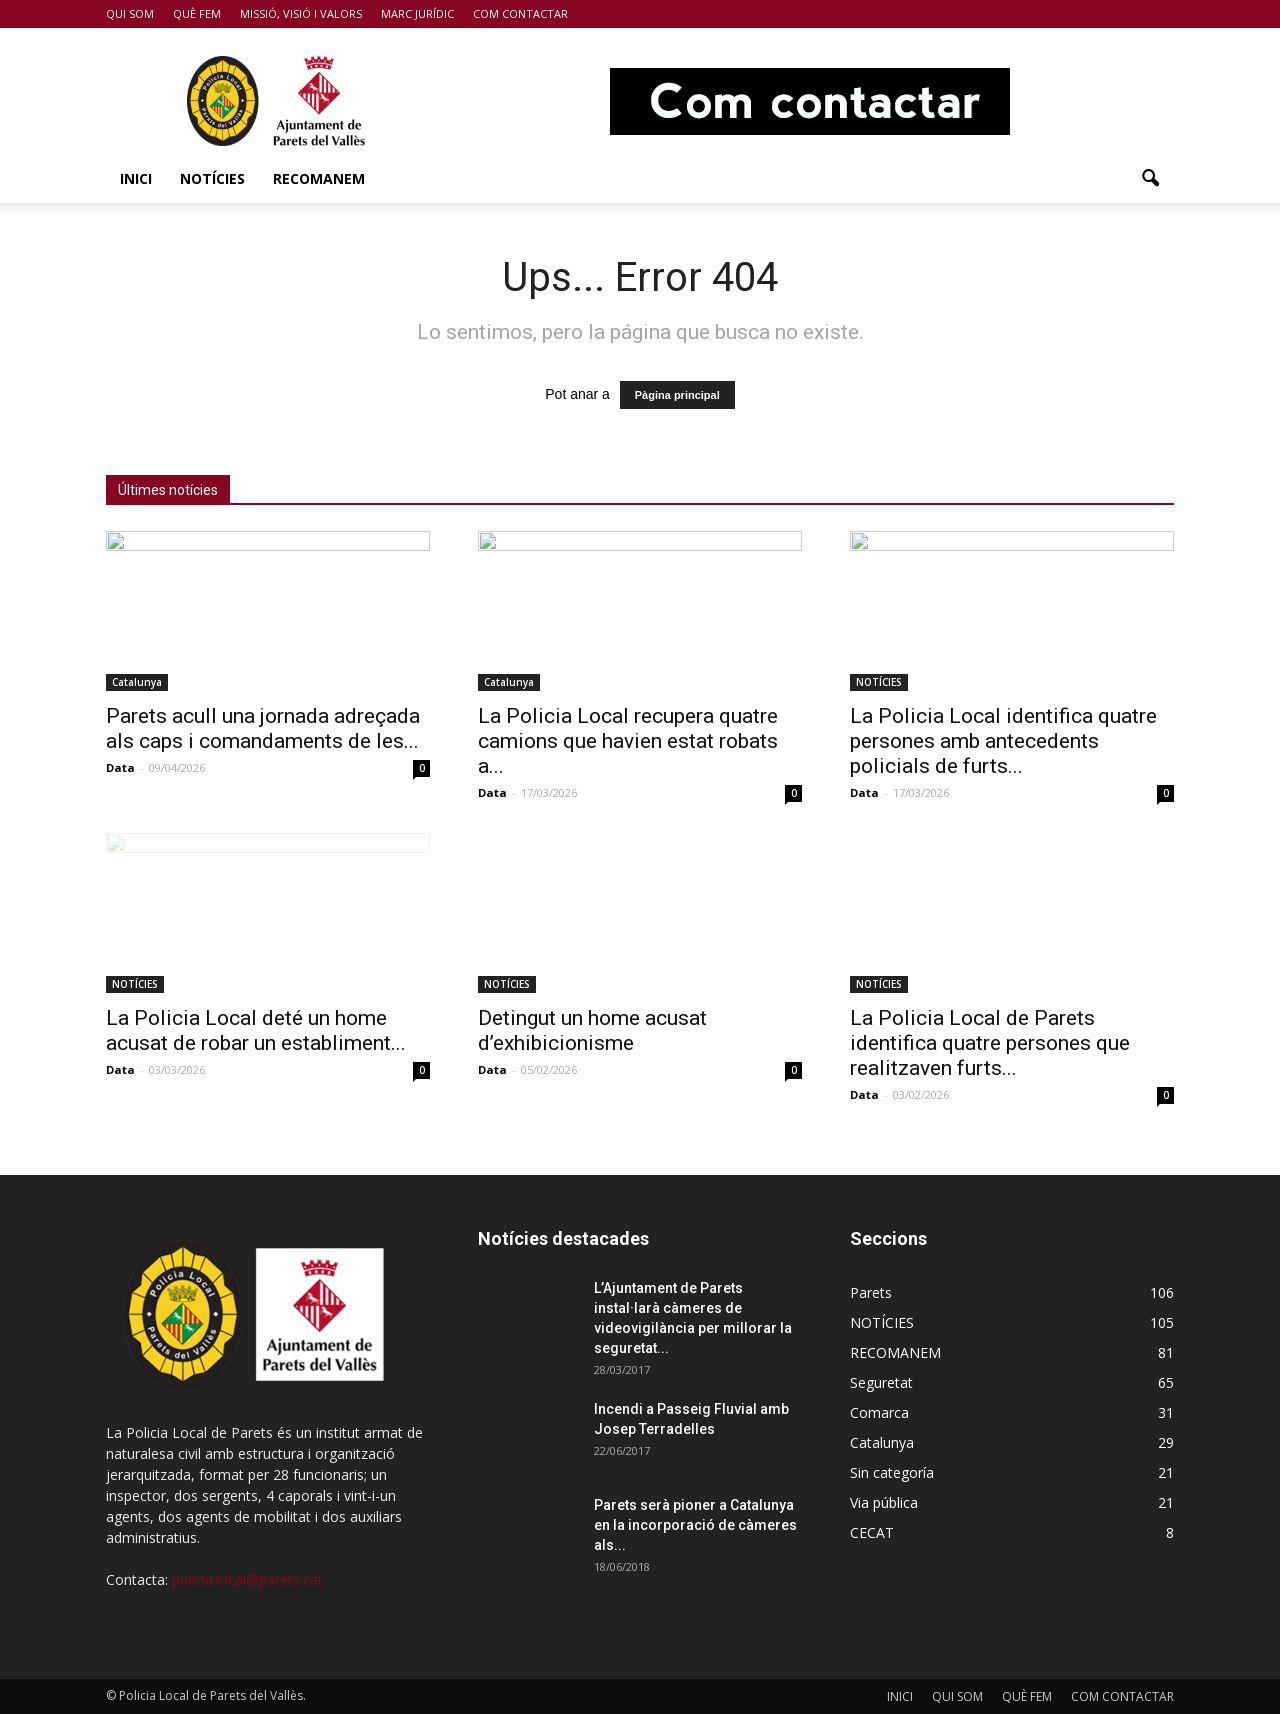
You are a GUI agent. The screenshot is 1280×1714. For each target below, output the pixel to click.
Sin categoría (892, 1472)
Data (120, 767)
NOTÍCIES (212, 178)
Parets (871, 1292)
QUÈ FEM (197, 13)
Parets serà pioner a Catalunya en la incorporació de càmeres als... (695, 1525)
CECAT (872, 1532)
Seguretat (881, 1382)
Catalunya (137, 682)
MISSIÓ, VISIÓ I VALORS (301, 13)
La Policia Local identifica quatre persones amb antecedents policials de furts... (1003, 741)
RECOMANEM (319, 178)
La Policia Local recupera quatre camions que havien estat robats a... (628, 741)
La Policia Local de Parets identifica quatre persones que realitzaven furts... (990, 1043)
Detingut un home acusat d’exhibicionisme (592, 1030)
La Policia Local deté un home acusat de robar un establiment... (256, 1030)
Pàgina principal (677, 395)
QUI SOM (130, 13)
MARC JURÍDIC (417, 13)
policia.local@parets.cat (247, 1579)
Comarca (879, 1412)
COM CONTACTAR (520, 13)
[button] (1150, 179)
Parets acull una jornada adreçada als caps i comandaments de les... (263, 728)
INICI (136, 178)
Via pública (884, 1502)
